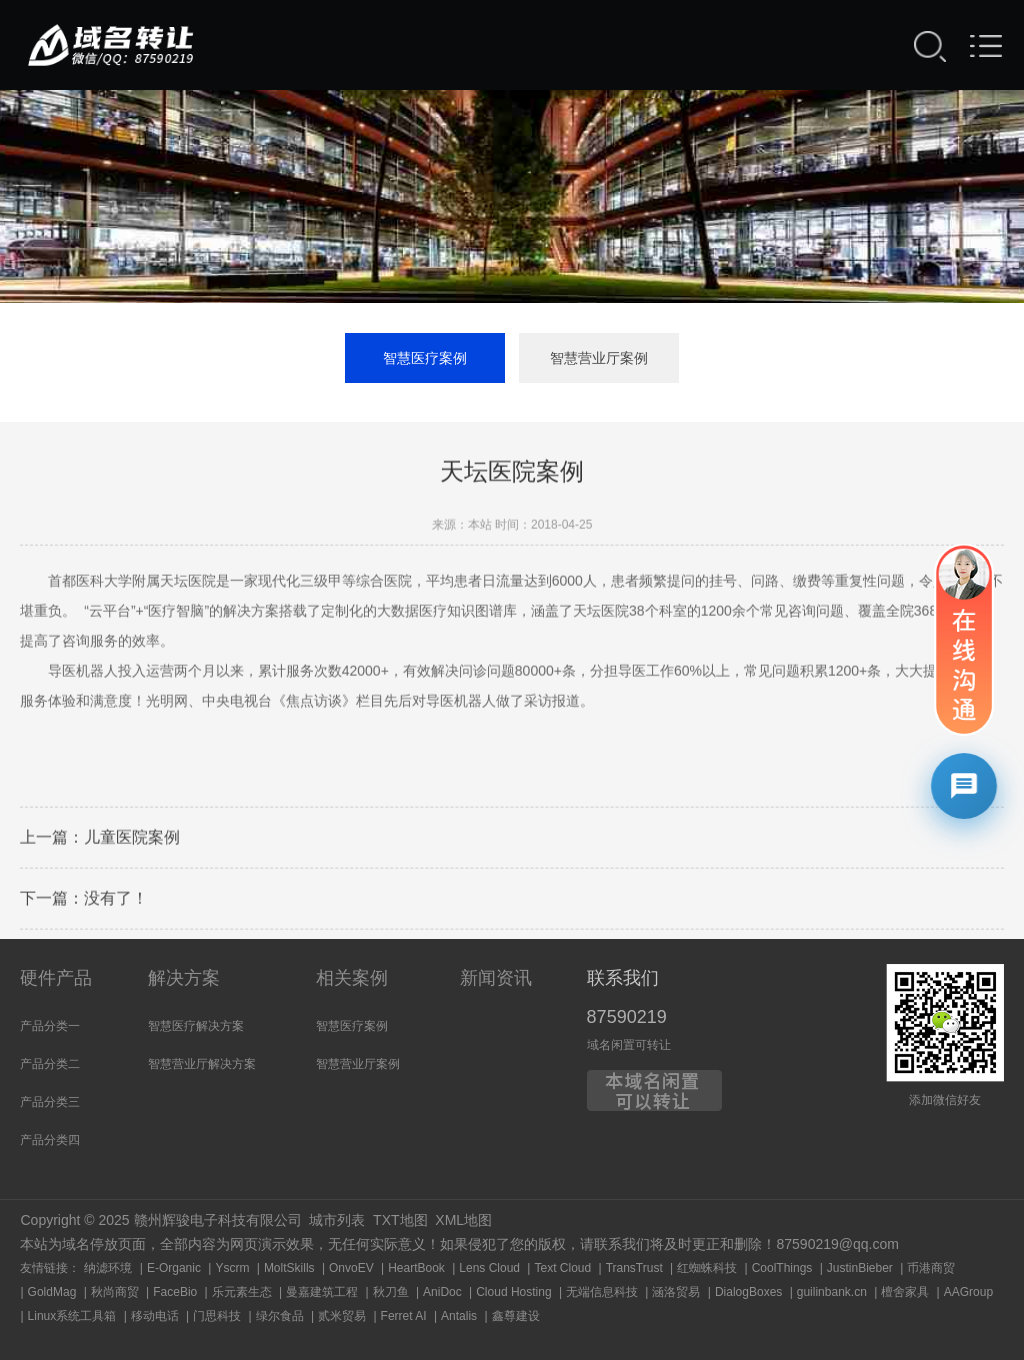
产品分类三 (50, 1102)
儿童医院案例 (132, 839)
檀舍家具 (905, 1292)
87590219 (627, 1017)
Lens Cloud (489, 1268)
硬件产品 (56, 978)
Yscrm (232, 1268)
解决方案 (184, 978)
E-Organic (174, 1268)
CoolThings (782, 1268)
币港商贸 (931, 1268)
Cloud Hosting (513, 1292)
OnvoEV (351, 1268)
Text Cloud (562, 1268)
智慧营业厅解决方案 (202, 1064)
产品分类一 (50, 1026)
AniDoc (442, 1292)
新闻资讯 (496, 978)
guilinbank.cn (832, 1292)
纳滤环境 (108, 1268)
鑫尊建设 (516, 1316)
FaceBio (175, 1292)
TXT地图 (400, 1220)
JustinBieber (860, 1268)
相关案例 (352, 978)
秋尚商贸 (115, 1292)
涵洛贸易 (676, 1292)
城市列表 (337, 1220)
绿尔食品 (280, 1316)
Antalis (459, 1316)
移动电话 (155, 1316)
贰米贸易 (342, 1316)
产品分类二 (50, 1064)
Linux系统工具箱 (72, 1316)
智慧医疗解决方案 (196, 1026)
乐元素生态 (242, 1292)
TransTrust (634, 1268)
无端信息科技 (602, 1292)
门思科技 (217, 1316)
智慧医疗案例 (425, 358)
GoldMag (52, 1292)
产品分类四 (50, 1140)
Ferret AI (404, 1316)
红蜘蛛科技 (707, 1268)
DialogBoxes (748, 1292)
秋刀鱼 (391, 1292)
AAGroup (968, 1292)
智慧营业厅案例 (599, 358)
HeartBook (416, 1268)
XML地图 (463, 1220)
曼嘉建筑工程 (322, 1292)
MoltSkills (289, 1268)
